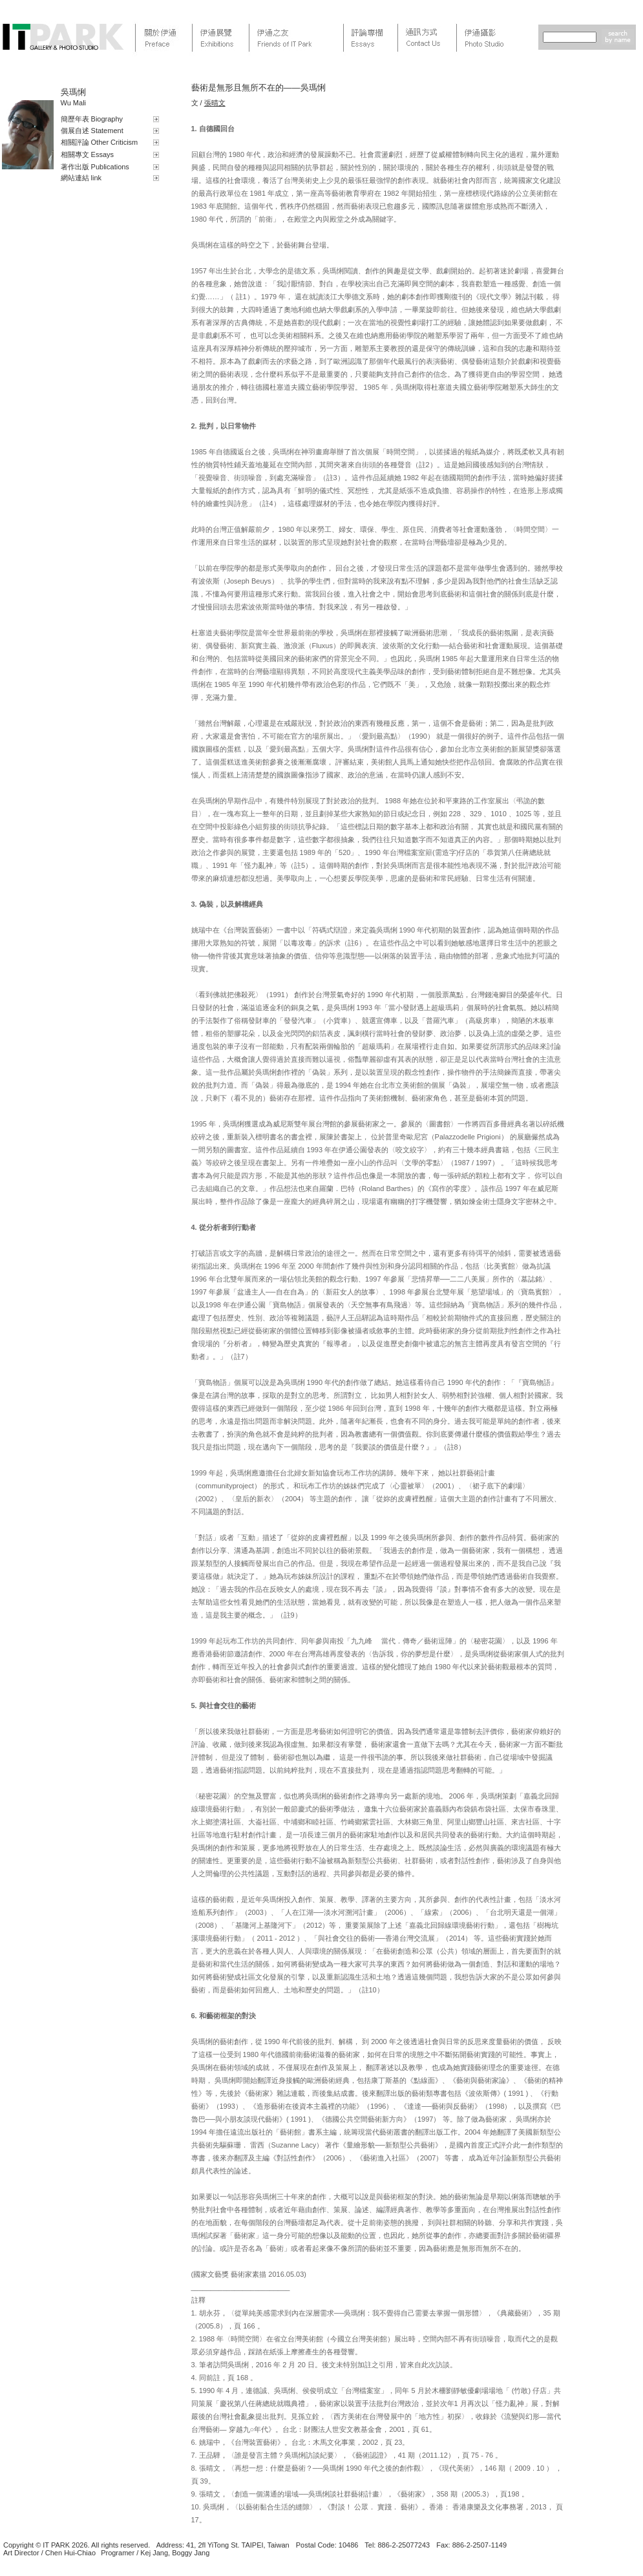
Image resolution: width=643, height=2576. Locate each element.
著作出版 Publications (95, 167)
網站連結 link (81, 178)
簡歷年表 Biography (92, 119)
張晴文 (215, 103)
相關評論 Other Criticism (99, 142)
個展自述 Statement (92, 130)
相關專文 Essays (87, 154)
